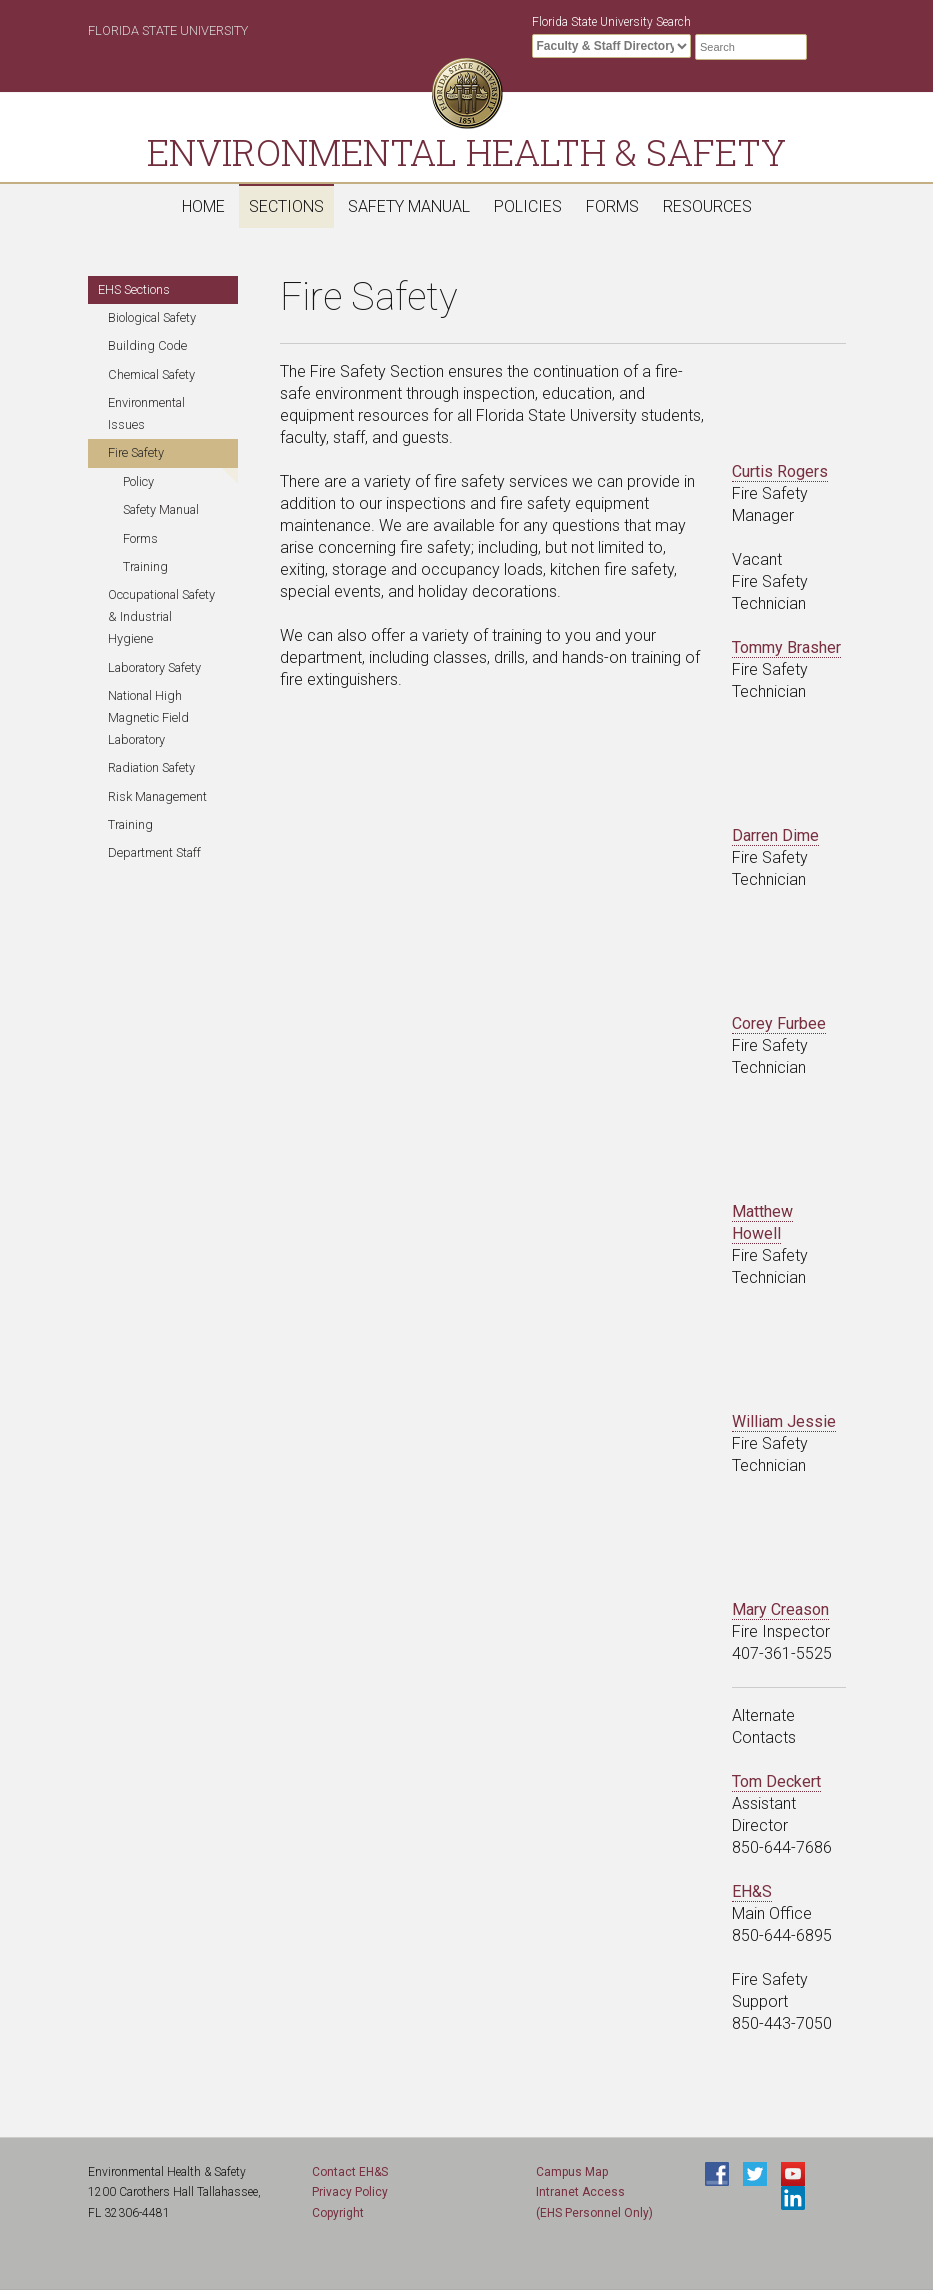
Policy (138, 481)
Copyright (338, 2213)
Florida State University (168, 30)
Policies (528, 206)
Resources (707, 206)
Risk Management (157, 796)
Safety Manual (409, 206)
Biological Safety (152, 317)
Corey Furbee (779, 1023)
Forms (612, 206)
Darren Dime (775, 835)
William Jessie (784, 1421)
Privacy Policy (350, 2192)
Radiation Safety (151, 767)
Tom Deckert (776, 1781)
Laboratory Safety (154, 667)
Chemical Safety (151, 374)
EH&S (752, 1891)
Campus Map (572, 2172)
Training (145, 566)
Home (203, 206)
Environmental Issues (146, 413)
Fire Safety (136, 452)
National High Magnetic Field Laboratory (148, 717)
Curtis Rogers (780, 471)
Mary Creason (780, 1609)
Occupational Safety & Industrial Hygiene (161, 616)
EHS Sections (134, 289)
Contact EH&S (350, 2172)
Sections (286, 206)
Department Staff (154, 852)
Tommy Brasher (786, 647)
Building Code (147, 345)
